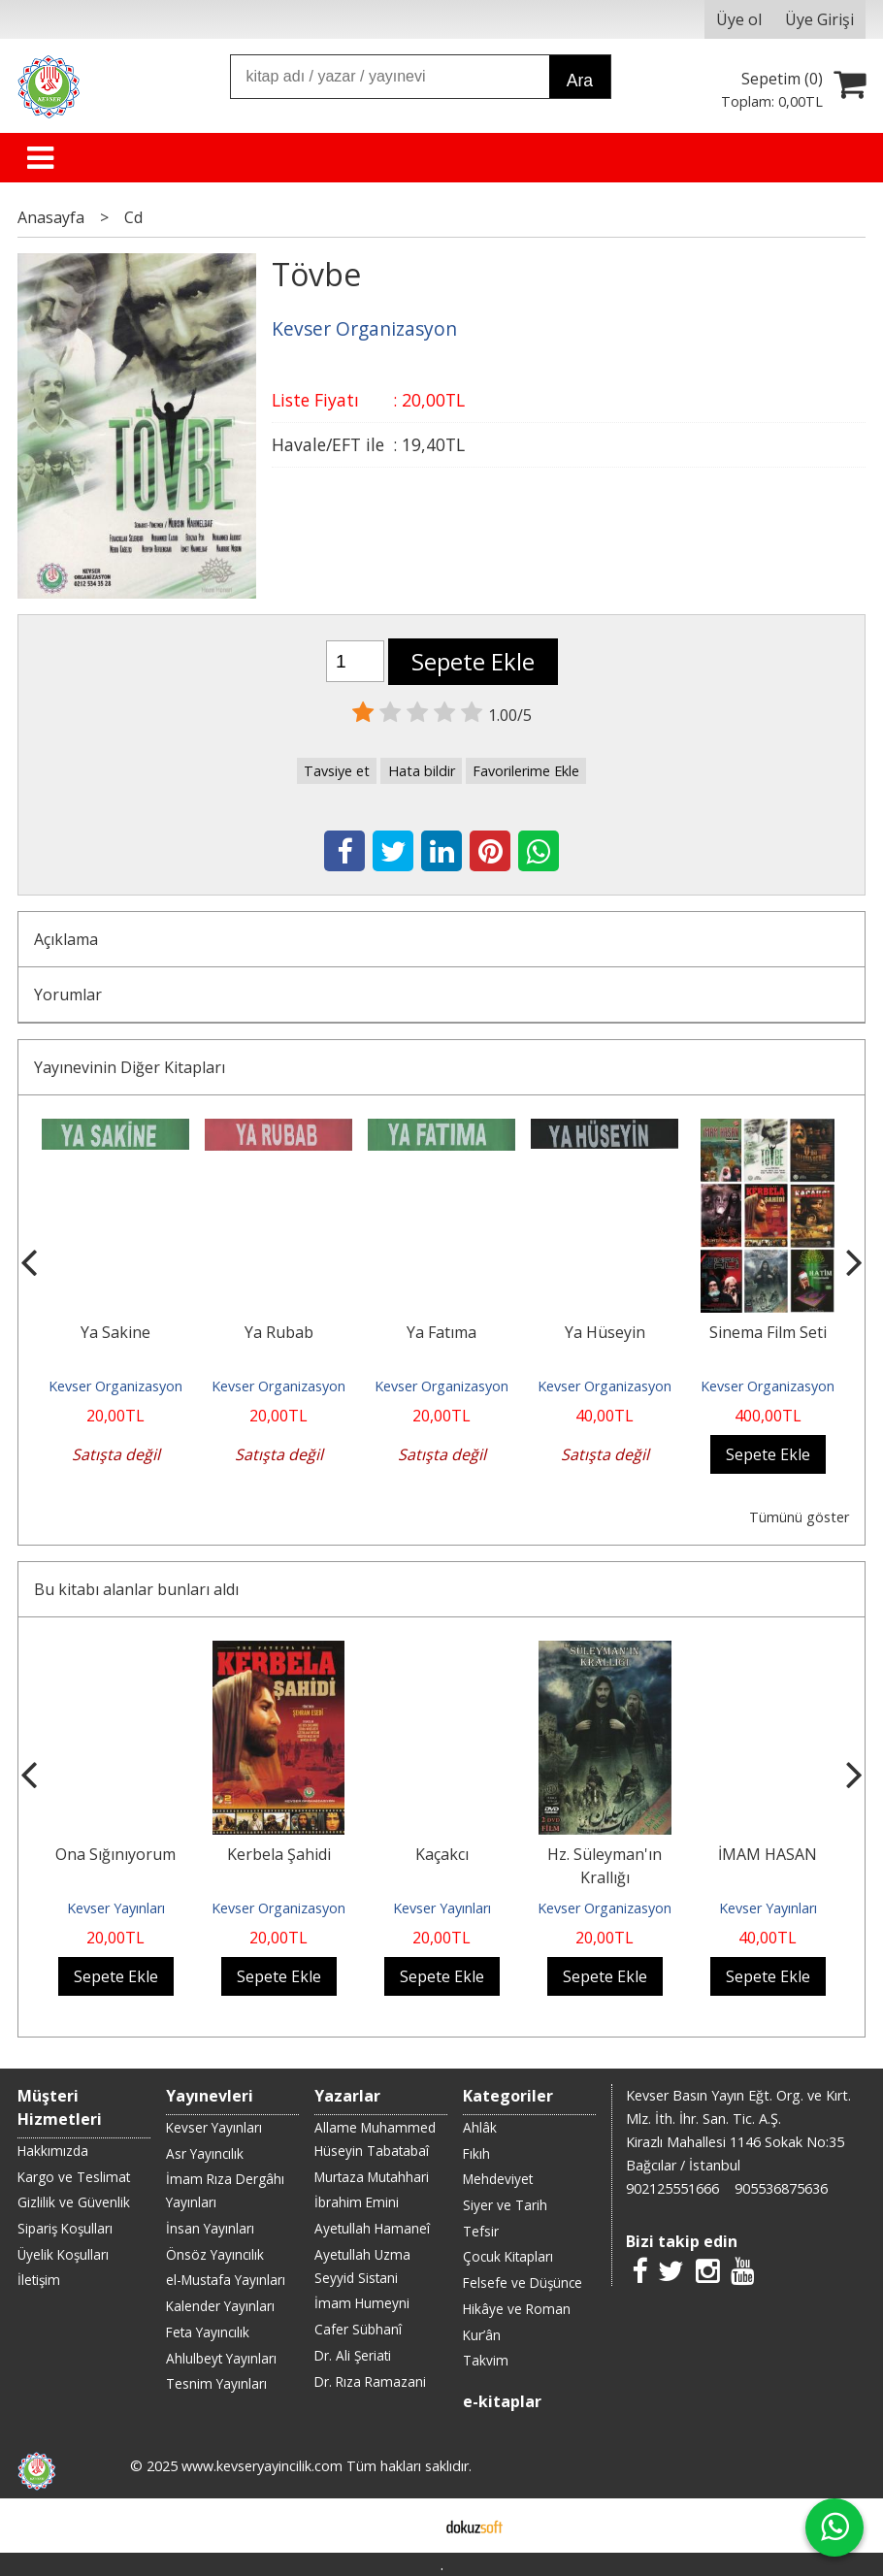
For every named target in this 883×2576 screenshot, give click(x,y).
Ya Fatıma (441, 1332)
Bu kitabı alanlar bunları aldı (136, 1589)
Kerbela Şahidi (279, 1854)
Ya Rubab (279, 1332)
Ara (580, 80)
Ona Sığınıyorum (115, 1854)
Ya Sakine (115, 1332)
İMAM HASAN (767, 1854)
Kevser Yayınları (116, 1908)
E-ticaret (411, 2525)
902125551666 (672, 2188)
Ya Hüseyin (605, 1332)
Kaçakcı (442, 1854)
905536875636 (781, 2188)
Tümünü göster (799, 1517)
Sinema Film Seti (768, 1332)
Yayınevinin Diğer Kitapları (129, 1067)
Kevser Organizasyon (115, 1386)
